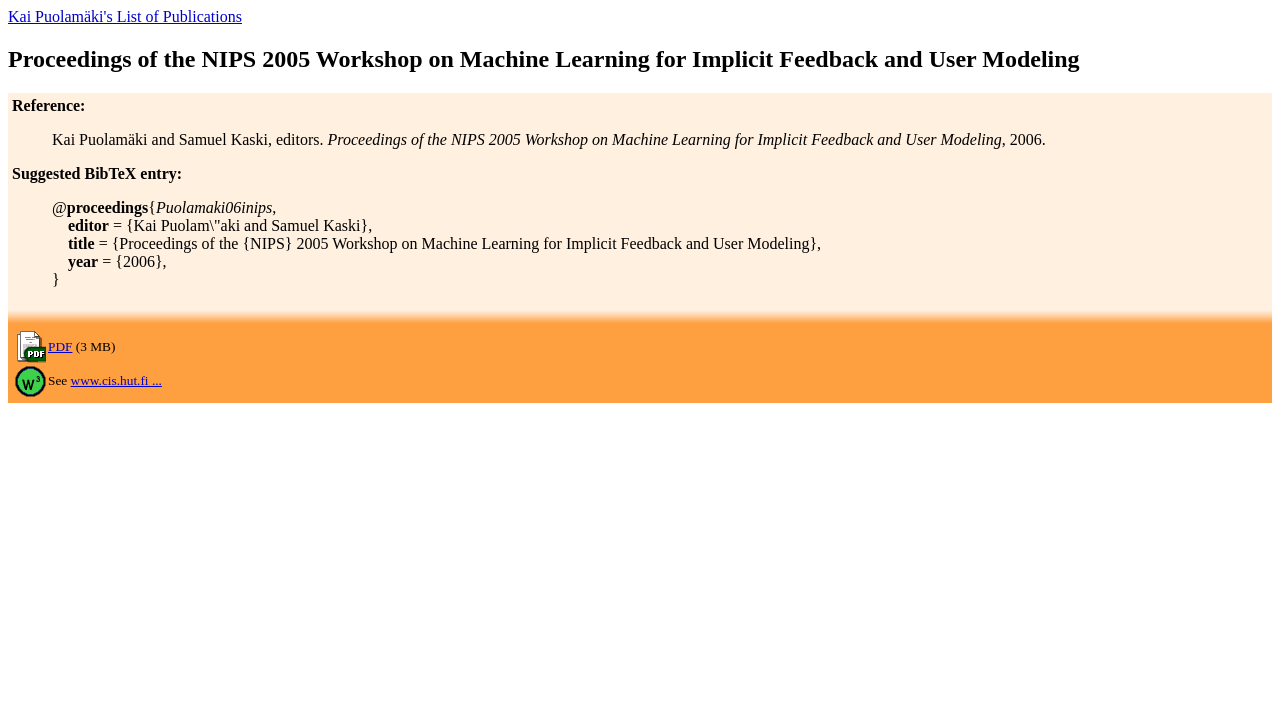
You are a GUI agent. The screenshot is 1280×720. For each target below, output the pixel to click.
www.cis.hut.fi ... (116, 380)
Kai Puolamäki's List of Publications (125, 16)
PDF (60, 346)
